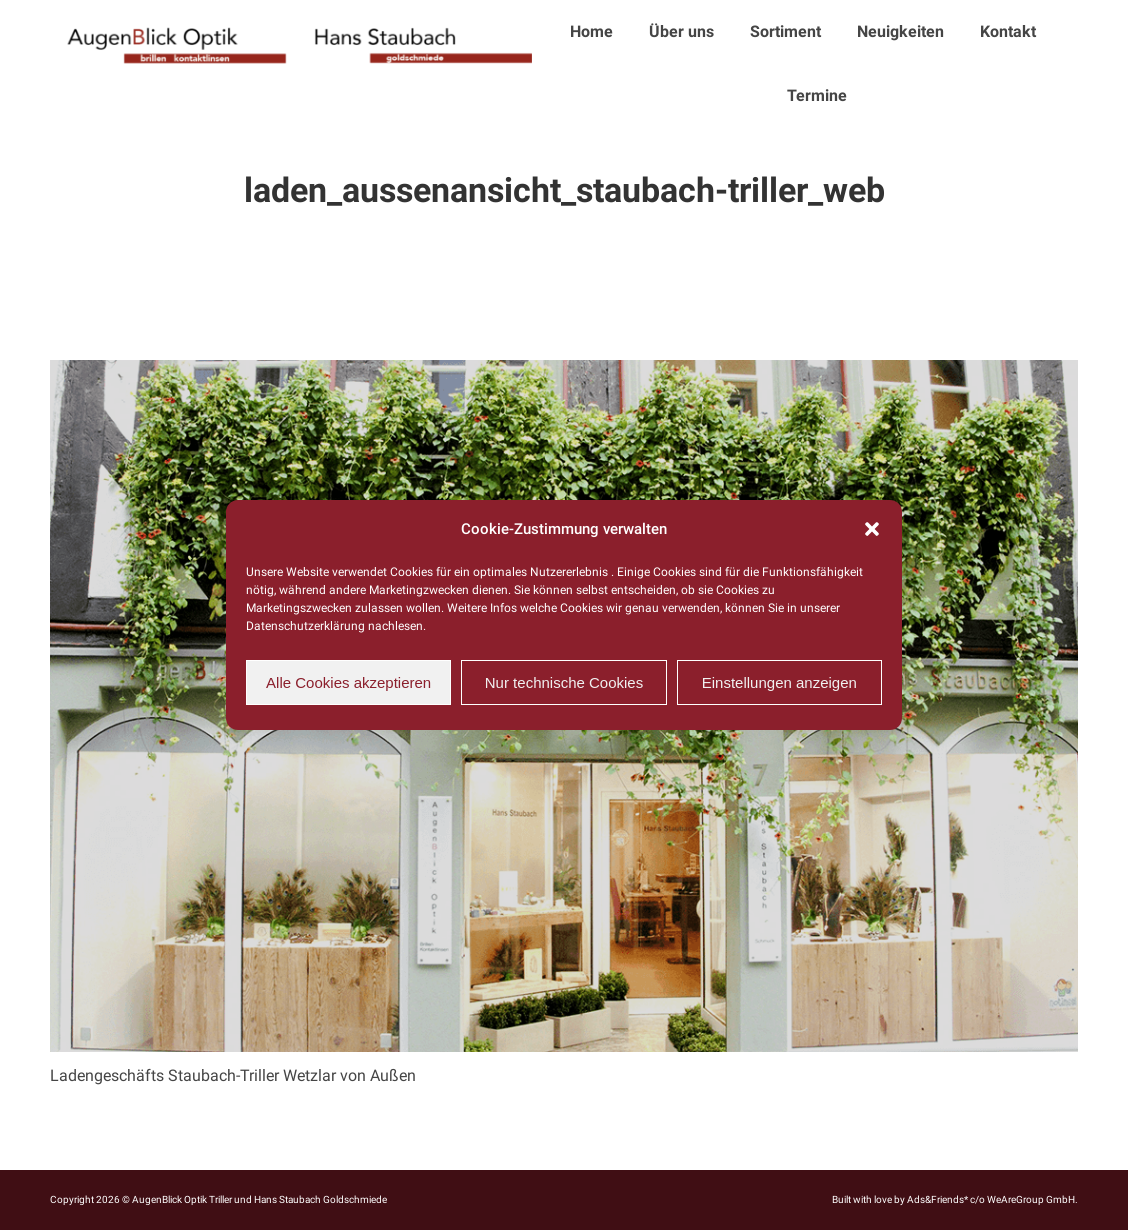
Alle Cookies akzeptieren (348, 682)
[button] (872, 529)
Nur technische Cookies (564, 682)
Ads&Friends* (937, 1199)
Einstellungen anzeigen (779, 682)
